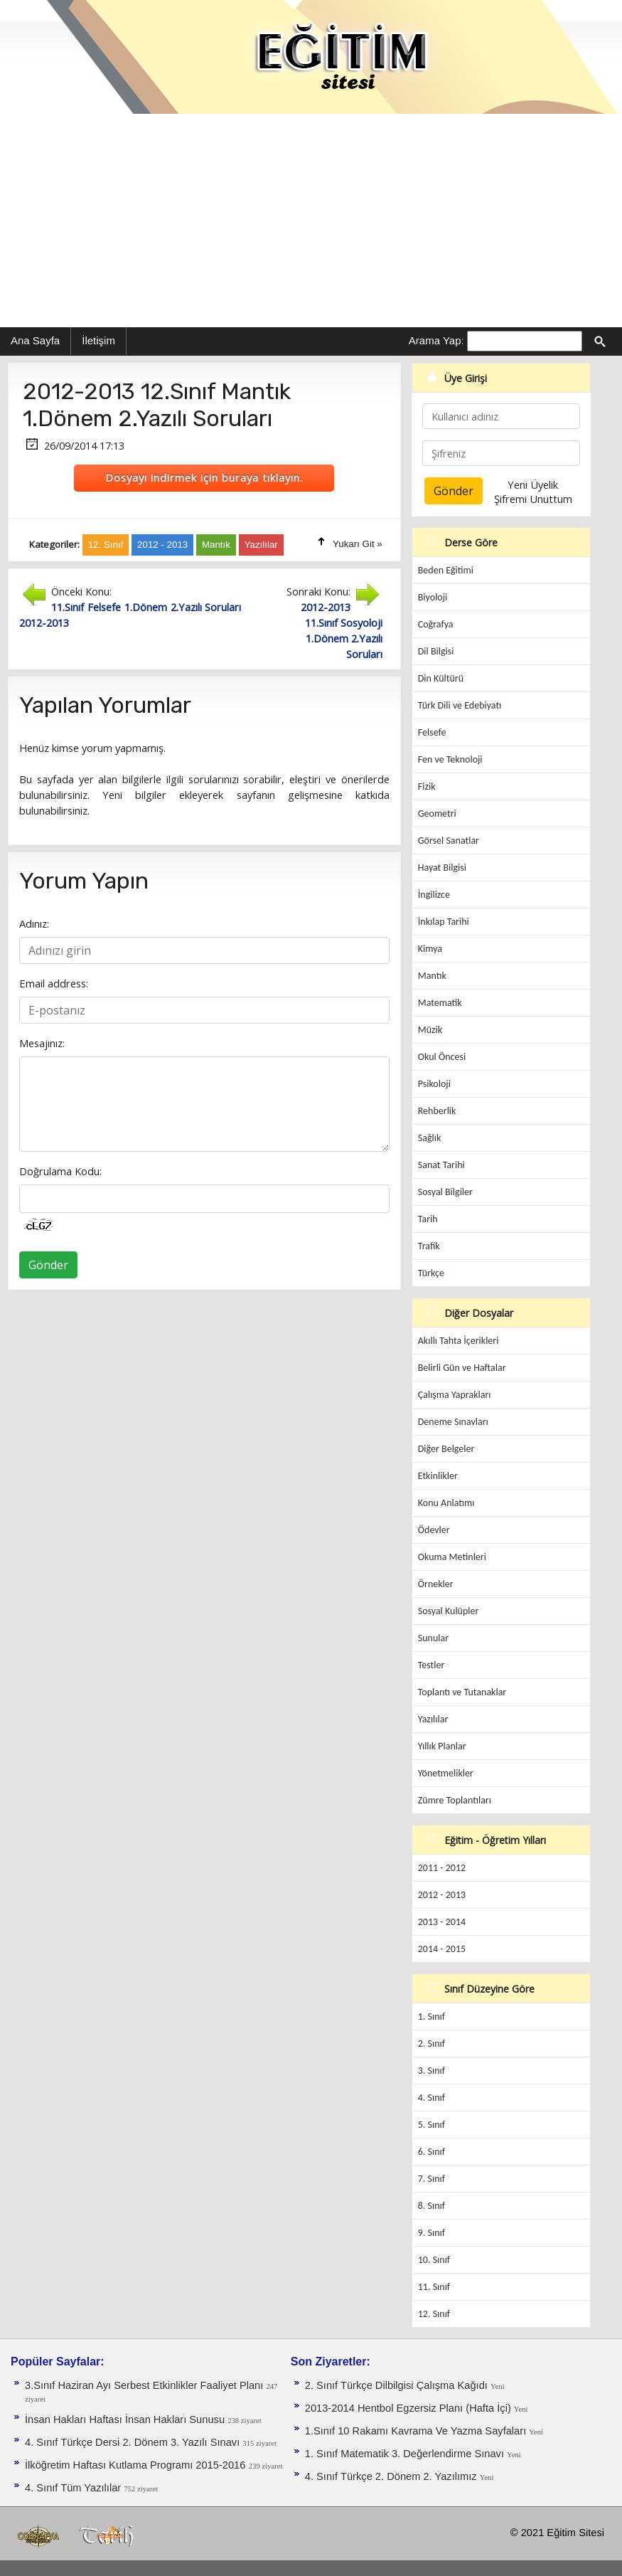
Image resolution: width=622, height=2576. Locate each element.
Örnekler (436, 1584)
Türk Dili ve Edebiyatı (459, 705)
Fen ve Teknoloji (450, 759)
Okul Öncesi (442, 1057)
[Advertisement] (311, 220)
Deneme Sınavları (453, 1422)
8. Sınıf (431, 2206)
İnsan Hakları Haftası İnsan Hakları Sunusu (126, 2419)
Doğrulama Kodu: (60, 1171)
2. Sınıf (431, 2043)
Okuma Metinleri (452, 1557)
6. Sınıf (431, 2152)
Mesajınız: (42, 1043)
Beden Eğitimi (445, 570)
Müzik (430, 1030)
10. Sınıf (434, 2260)
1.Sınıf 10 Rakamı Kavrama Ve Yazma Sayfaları (417, 2431)
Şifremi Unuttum (533, 499)
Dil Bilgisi (436, 651)
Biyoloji (433, 597)
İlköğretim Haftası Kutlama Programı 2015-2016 (135, 2465)
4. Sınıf (431, 2098)
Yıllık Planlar (442, 1746)
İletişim (98, 340)
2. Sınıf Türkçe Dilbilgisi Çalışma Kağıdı (397, 2385)
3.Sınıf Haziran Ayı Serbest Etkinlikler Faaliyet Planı (145, 2385)
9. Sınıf (431, 2233)
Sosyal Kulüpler (448, 1611)
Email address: (53, 983)
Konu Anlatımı (446, 1503)
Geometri (437, 813)
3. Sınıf (431, 2070)
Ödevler (434, 1530)
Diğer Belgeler (446, 1449)
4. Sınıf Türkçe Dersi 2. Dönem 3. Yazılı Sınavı (133, 2442)
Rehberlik (437, 1111)
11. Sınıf (434, 2287)
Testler (431, 1665)
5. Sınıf (431, 2125)
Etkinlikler (438, 1476)
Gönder (48, 1265)
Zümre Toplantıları (454, 1800)
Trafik (429, 1246)
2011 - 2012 (442, 1868)
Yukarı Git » (357, 544)
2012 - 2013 (442, 1895)
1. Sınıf (431, 2016)
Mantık (432, 976)
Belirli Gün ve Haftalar (462, 1368)
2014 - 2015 (442, 1949)
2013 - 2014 (442, 1922)
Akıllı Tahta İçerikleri (458, 1341)
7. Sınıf (431, 2179)
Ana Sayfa (35, 340)
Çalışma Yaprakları (454, 1395)
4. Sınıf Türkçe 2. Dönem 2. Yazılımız (392, 2476)
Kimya (430, 949)
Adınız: (34, 923)
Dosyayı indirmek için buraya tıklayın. (204, 477)
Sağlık (429, 1138)
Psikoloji (434, 1084)
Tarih (428, 1219)
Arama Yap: (436, 340)
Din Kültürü (440, 678)
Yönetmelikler (445, 1773)
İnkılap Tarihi (443, 922)
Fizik (427, 786)
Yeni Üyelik (533, 484)
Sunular (433, 1638)
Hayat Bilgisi (442, 868)
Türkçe (431, 1273)
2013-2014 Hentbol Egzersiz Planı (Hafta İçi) (409, 2408)
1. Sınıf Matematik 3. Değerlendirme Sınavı (406, 2453)
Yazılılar (433, 1719)
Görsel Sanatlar (448, 840)
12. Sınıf (434, 2314)
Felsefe (432, 732)
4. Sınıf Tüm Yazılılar (74, 2487)
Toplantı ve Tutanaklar (462, 1692)
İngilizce (434, 895)
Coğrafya (436, 624)
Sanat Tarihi (441, 1165)
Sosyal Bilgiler (445, 1192)
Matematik (440, 1003)
